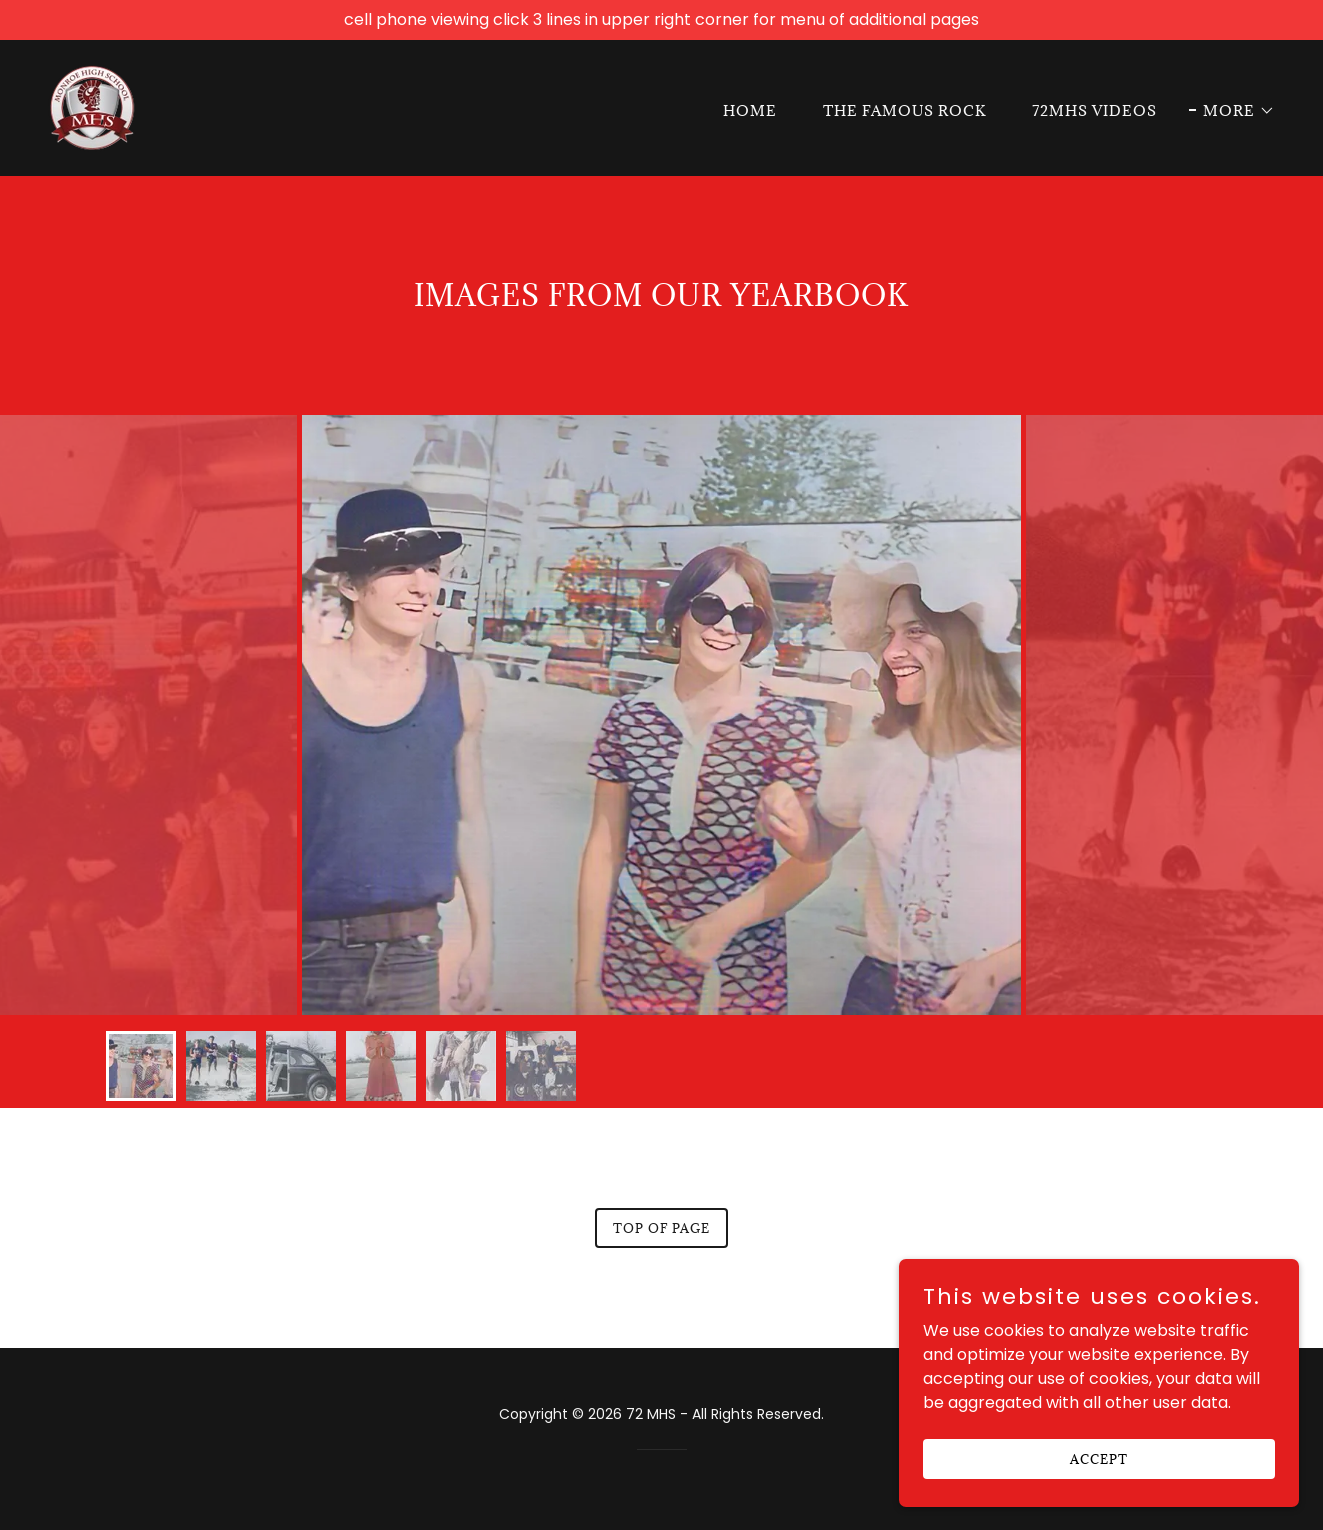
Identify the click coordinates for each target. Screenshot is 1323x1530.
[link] (92, 106)
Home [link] (750, 110)
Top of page (661, 1228)
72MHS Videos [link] (1094, 110)
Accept (1099, 1458)
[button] (1232, 111)
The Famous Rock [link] (904, 110)
